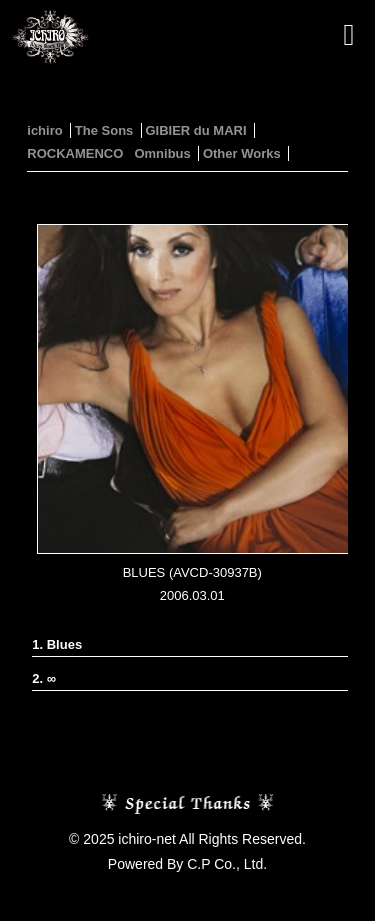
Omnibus (162, 153)
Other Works (242, 153)
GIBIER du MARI (195, 130)
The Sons (104, 130)
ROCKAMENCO (75, 153)
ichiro (44, 130)
